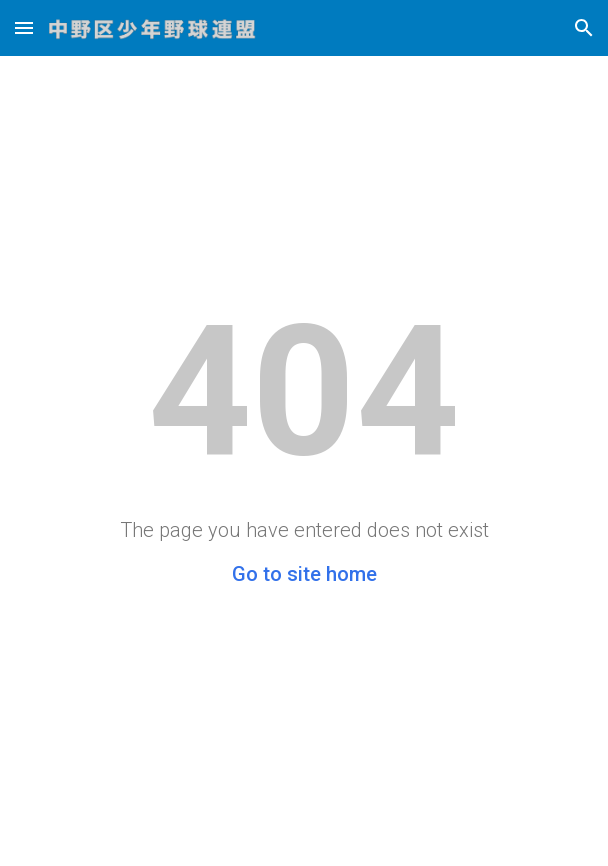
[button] (24, 27)
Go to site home (304, 574)
